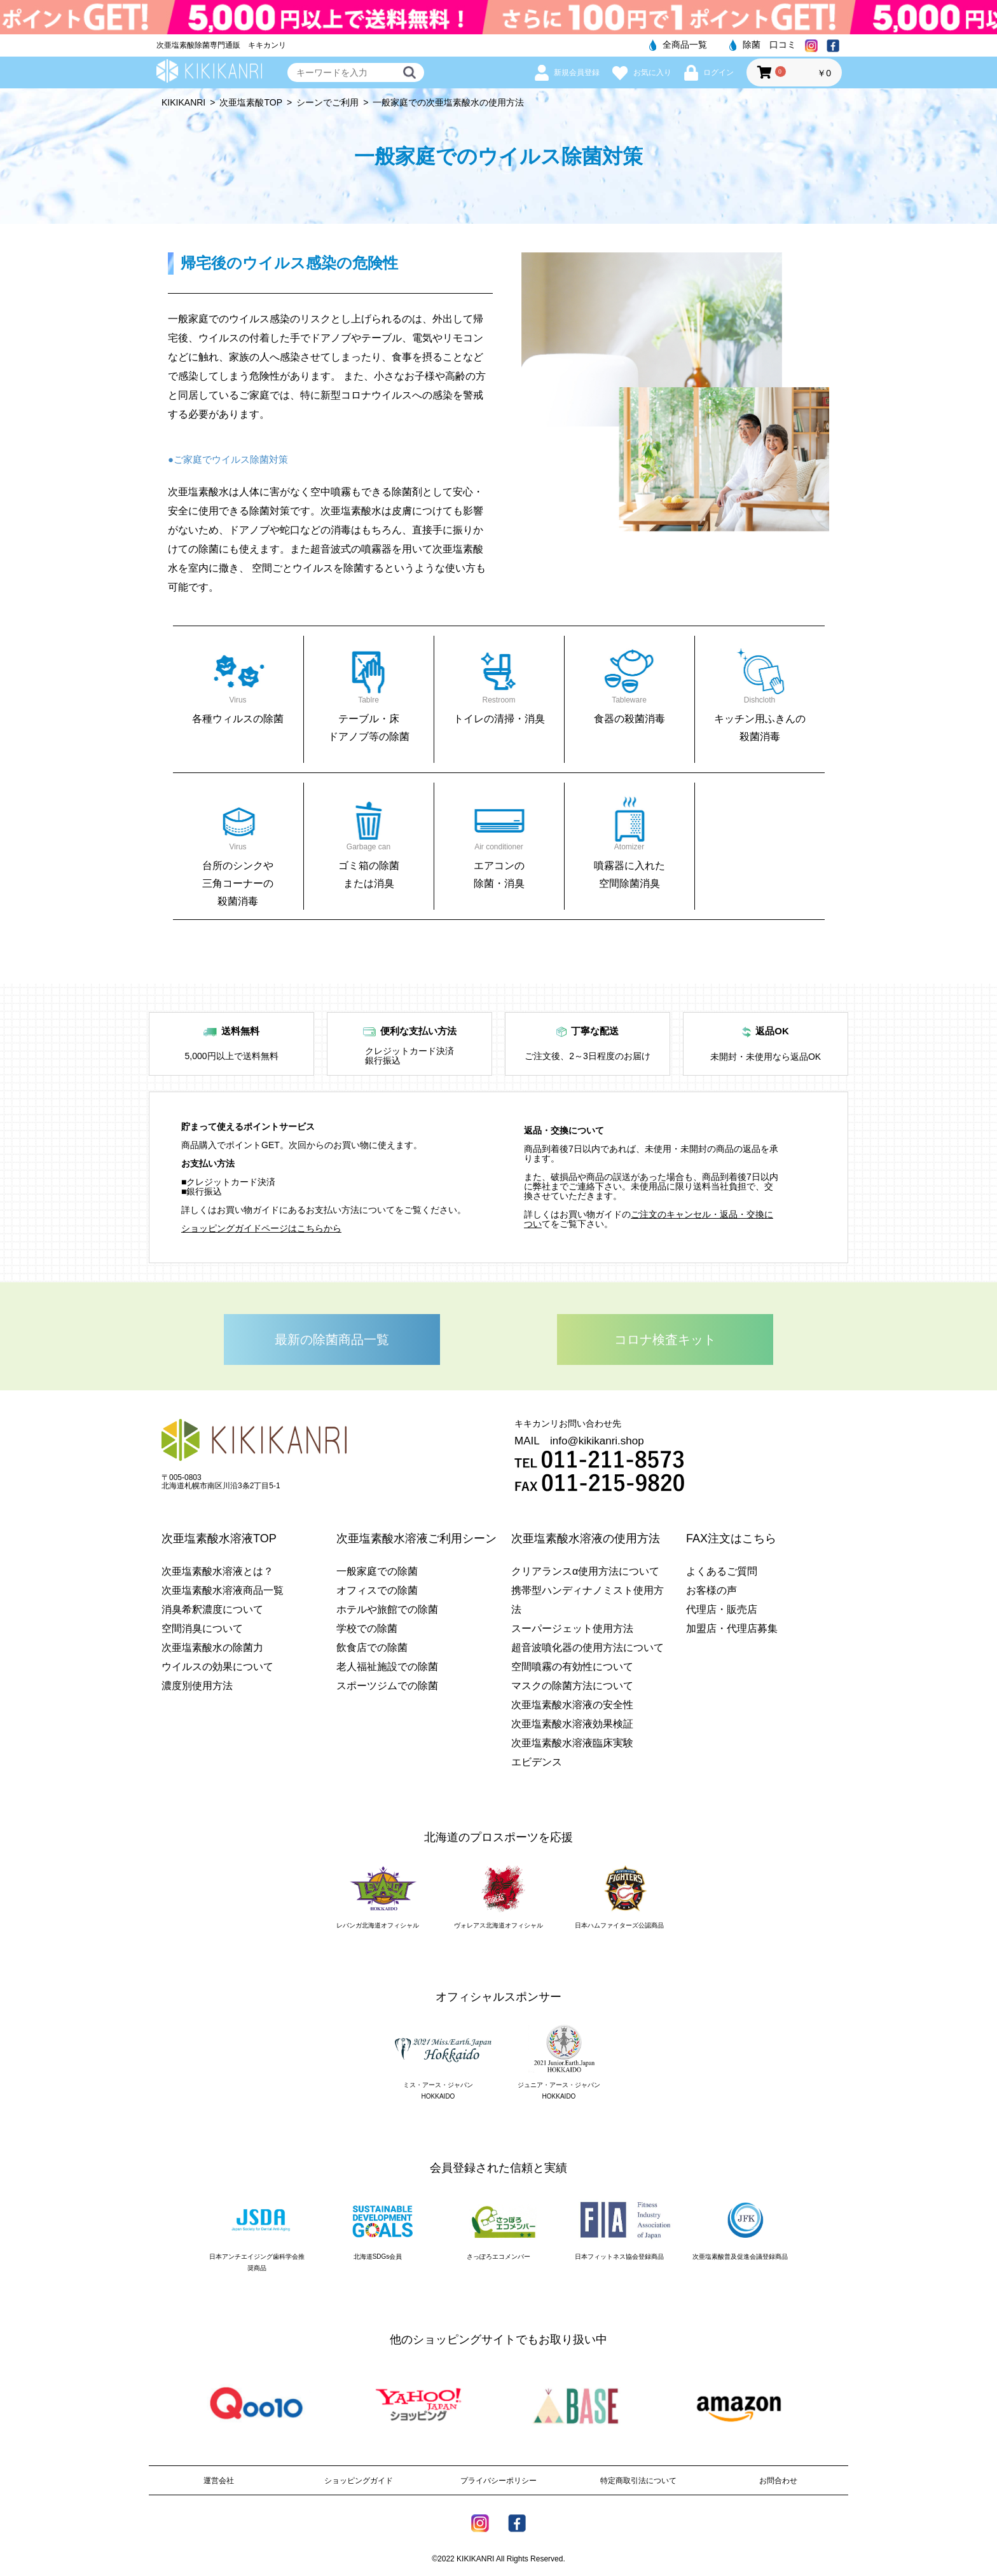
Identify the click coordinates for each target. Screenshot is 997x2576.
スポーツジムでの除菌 (387, 1685)
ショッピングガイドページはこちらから (261, 1228)
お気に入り (641, 72)
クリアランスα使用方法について (585, 1571)
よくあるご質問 (721, 1571)
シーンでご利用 (327, 102)
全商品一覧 (678, 44)
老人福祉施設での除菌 (387, 1666)
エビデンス (536, 1762)
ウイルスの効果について (217, 1666)
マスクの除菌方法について (572, 1685)
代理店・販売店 (721, 1609)
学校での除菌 (366, 1628)
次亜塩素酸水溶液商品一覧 (223, 1590)
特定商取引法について (638, 2480)
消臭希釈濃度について (212, 1609)
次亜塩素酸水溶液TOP (219, 1538)
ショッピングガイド (358, 2480)
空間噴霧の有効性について (572, 1666)
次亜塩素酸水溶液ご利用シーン (416, 1538)
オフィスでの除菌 (377, 1590)
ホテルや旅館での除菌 (387, 1609)
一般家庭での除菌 (377, 1571)
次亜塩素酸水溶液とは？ (217, 1571)
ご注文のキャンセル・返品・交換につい (648, 1219)
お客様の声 (711, 1590)
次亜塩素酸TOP (250, 102)
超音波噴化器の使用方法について (587, 1647)
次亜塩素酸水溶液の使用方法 (585, 1538)
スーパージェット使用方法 (572, 1628)
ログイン (709, 72)
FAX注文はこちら (731, 1538)
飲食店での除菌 (372, 1647)
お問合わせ (778, 2480)
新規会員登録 (567, 72)
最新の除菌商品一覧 (332, 1339)
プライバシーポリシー (498, 2480)
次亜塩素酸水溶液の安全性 (572, 1704)
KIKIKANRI (183, 102)
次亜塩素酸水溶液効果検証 (572, 1723)
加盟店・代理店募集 (732, 1628)
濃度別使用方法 (197, 1685)
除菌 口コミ (762, 44)
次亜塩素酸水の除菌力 (212, 1647)
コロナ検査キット (665, 1339)
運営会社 (218, 2480)
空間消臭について (202, 1628)
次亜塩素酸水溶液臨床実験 (572, 1742)
